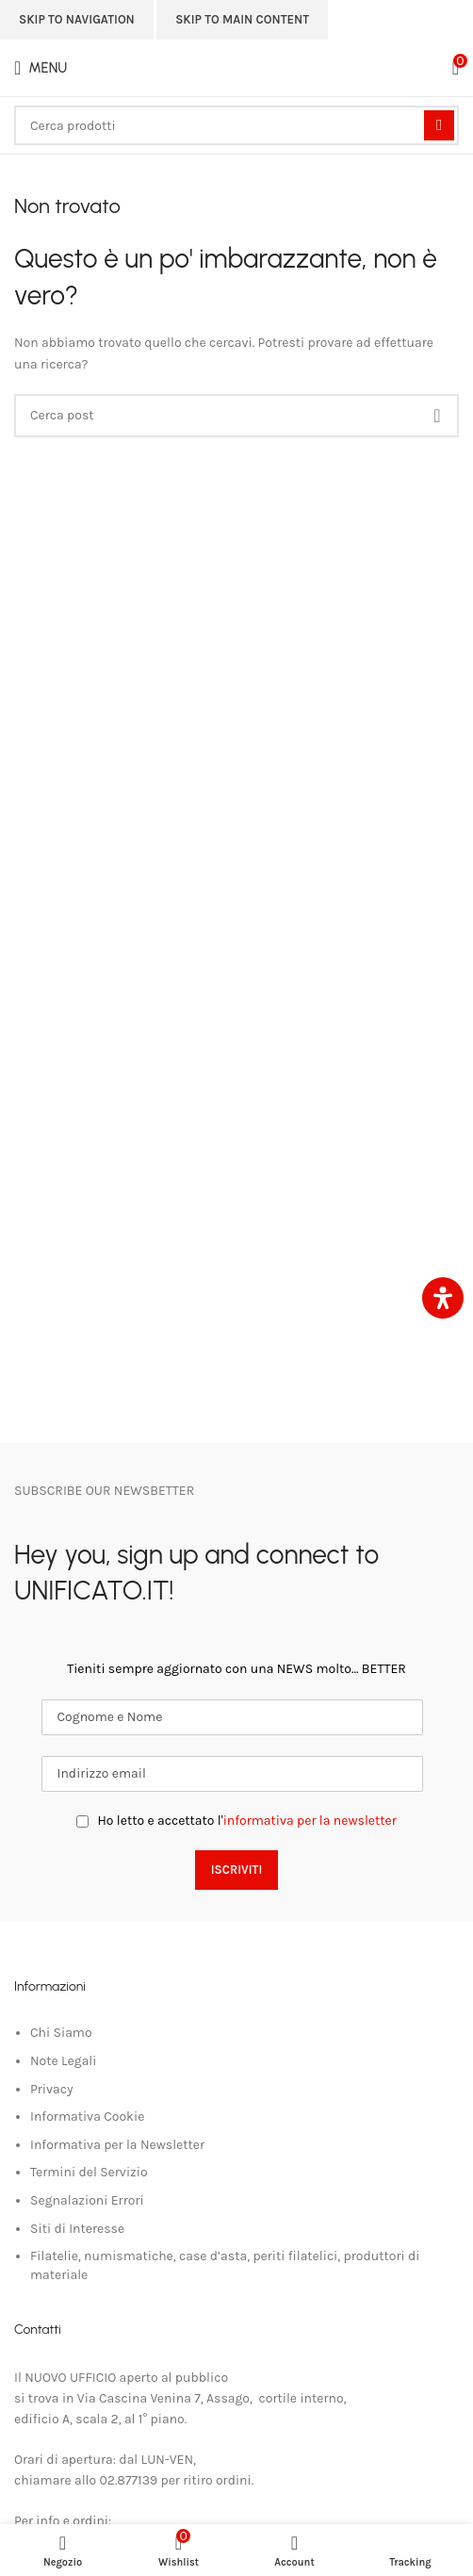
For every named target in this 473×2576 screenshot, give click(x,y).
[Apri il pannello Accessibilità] (443, 1298)
